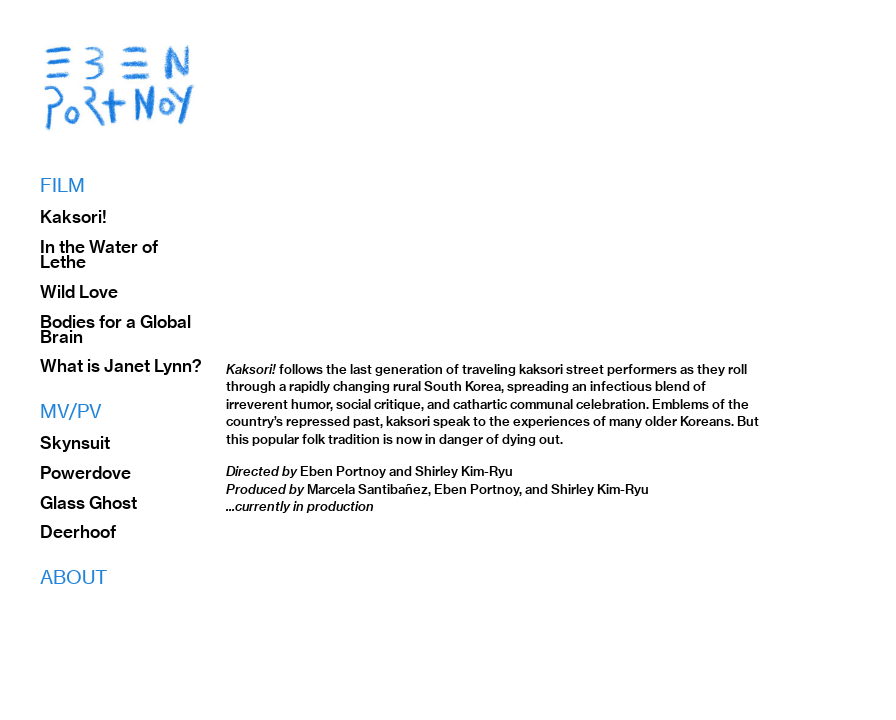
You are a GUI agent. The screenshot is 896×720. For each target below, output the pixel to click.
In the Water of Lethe (99, 254)
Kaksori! (73, 217)
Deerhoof (78, 532)
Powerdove (85, 473)
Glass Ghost (88, 503)
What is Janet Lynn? (121, 366)
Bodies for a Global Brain (115, 329)
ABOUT (73, 577)
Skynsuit (75, 443)
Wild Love (79, 292)
